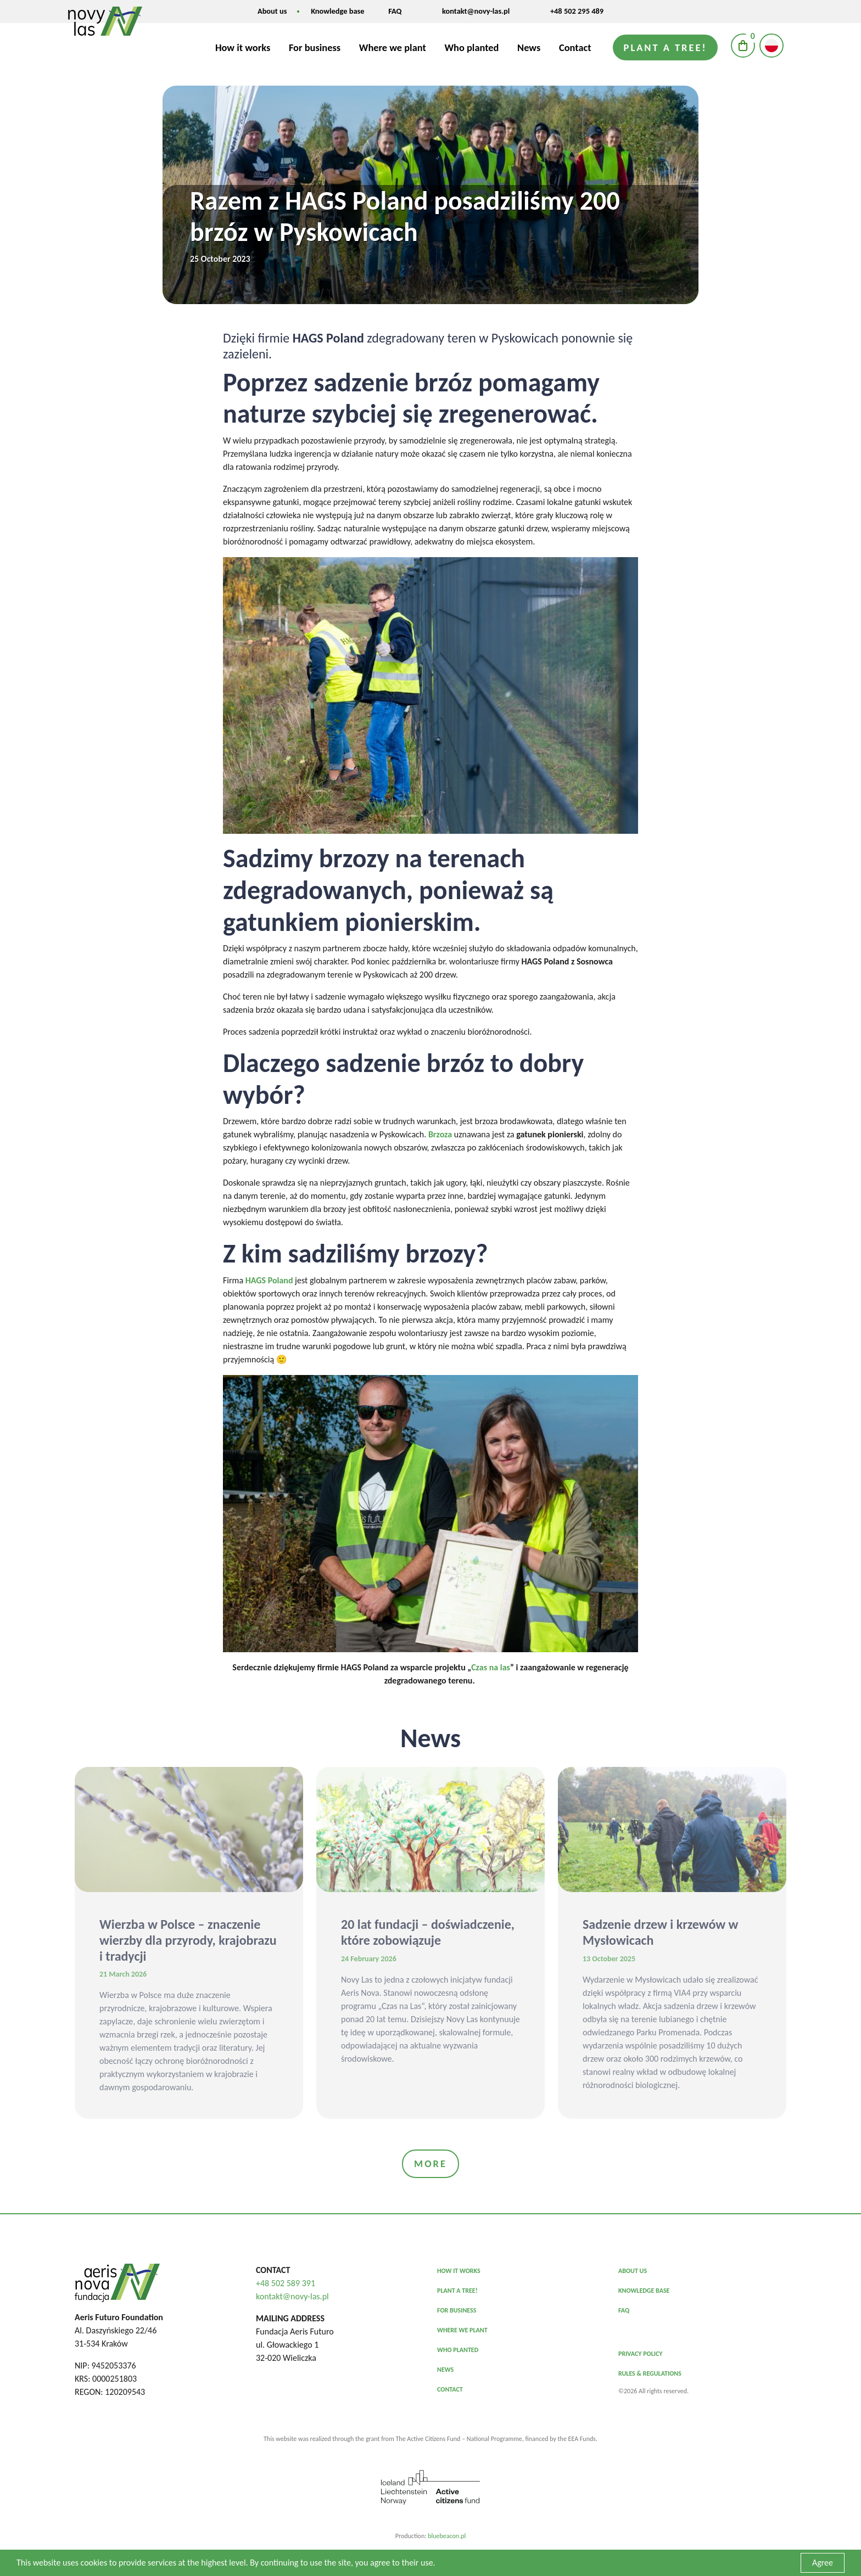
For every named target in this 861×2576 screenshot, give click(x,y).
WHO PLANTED (457, 2350)
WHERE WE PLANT (462, 2330)
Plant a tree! (665, 47)
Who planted (471, 47)
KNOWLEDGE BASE (643, 2290)
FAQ (394, 11)
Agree (822, 2562)
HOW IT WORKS (458, 2271)
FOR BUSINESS (456, 2310)
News (528, 47)
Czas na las (490, 1667)
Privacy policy (640, 2354)
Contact (575, 47)
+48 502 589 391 (285, 2283)
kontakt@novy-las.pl (476, 11)
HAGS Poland (269, 1280)
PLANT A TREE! (457, 2290)
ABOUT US (632, 2271)
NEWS (445, 2369)
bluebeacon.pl (447, 2536)
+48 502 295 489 (576, 11)
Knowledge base (337, 11)
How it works (242, 47)
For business (314, 47)
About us (272, 11)
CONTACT (450, 2389)
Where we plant (392, 47)
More (430, 2163)
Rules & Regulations (649, 2373)
